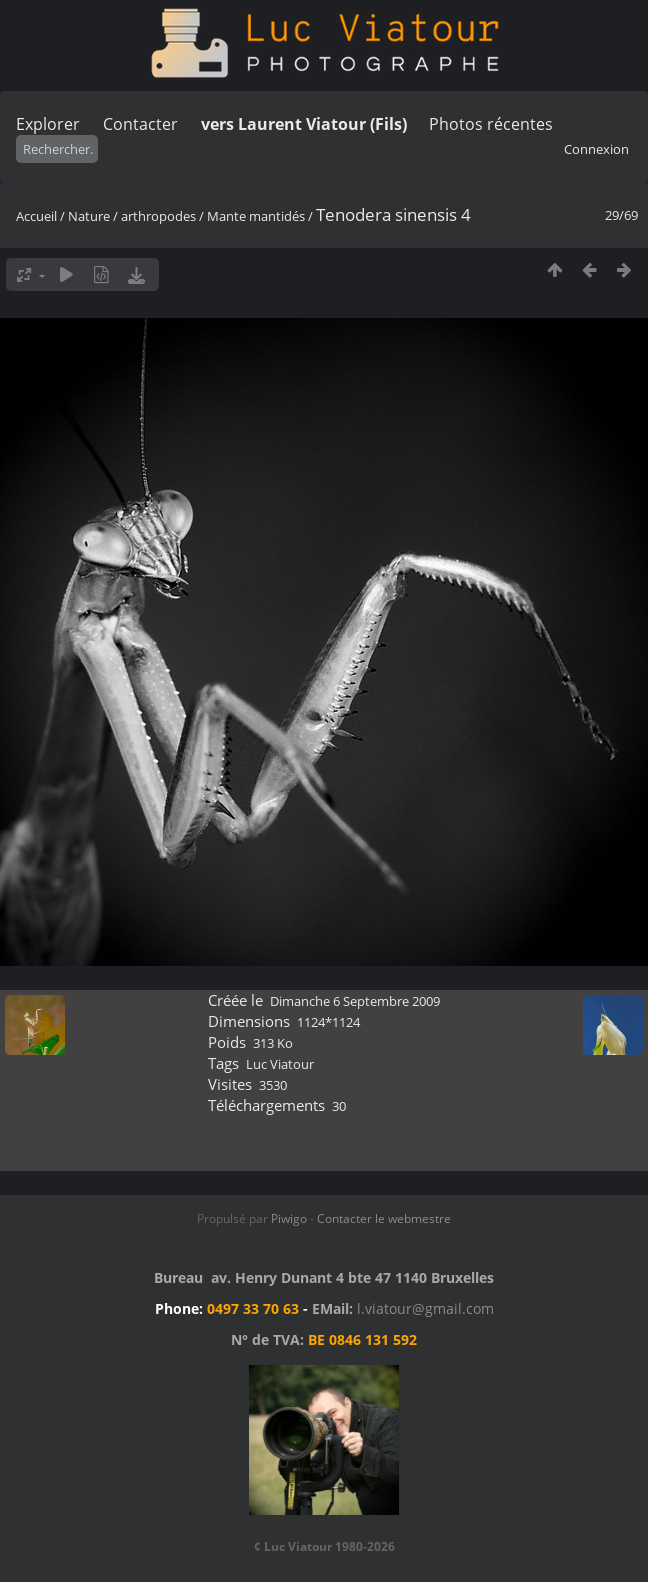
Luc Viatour (280, 1064)
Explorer (48, 124)
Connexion (596, 149)
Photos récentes (491, 124)
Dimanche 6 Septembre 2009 (355, 1001)
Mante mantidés (256, 216)
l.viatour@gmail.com (425, 1308)
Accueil (36, 216)
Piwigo (289, 1218)
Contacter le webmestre (384, 1218)
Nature (89, 216)
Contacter (140, 124)
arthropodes (158, 216)
